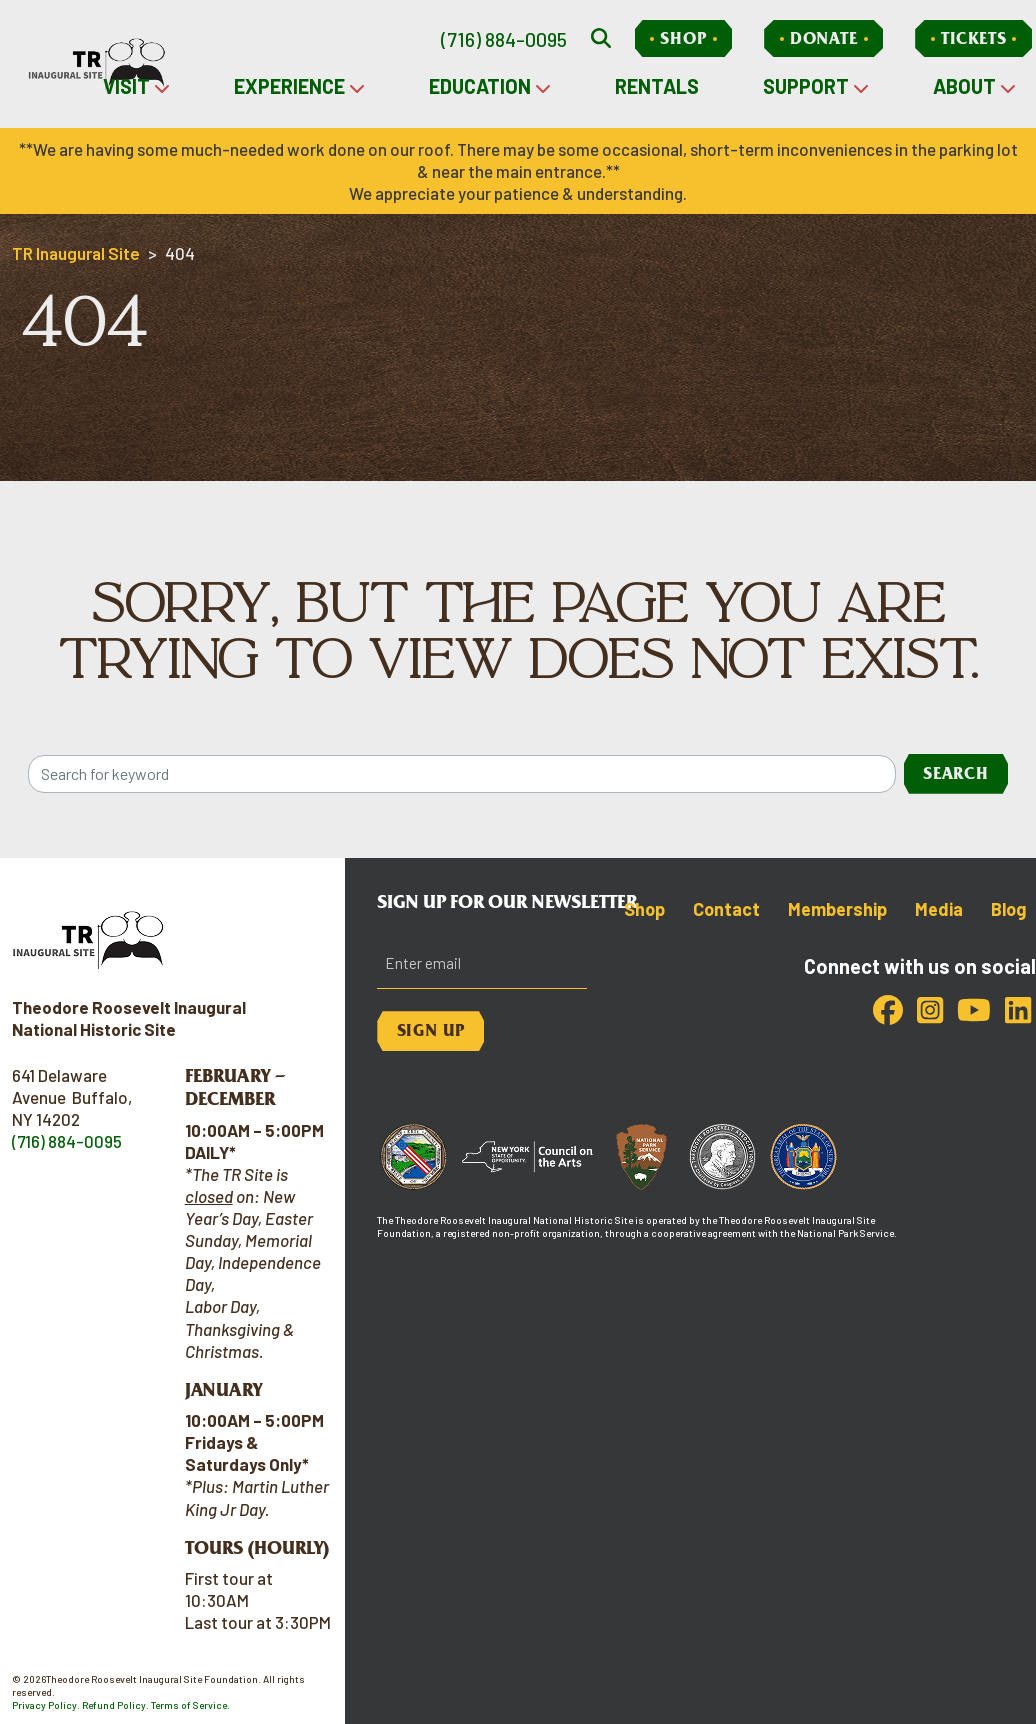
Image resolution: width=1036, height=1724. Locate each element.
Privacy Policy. (46, 1705)
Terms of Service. (190, 1705)
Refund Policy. (115, 1705)
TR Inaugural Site (76, 253)
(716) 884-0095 (504, 39)
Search (956, 773)
